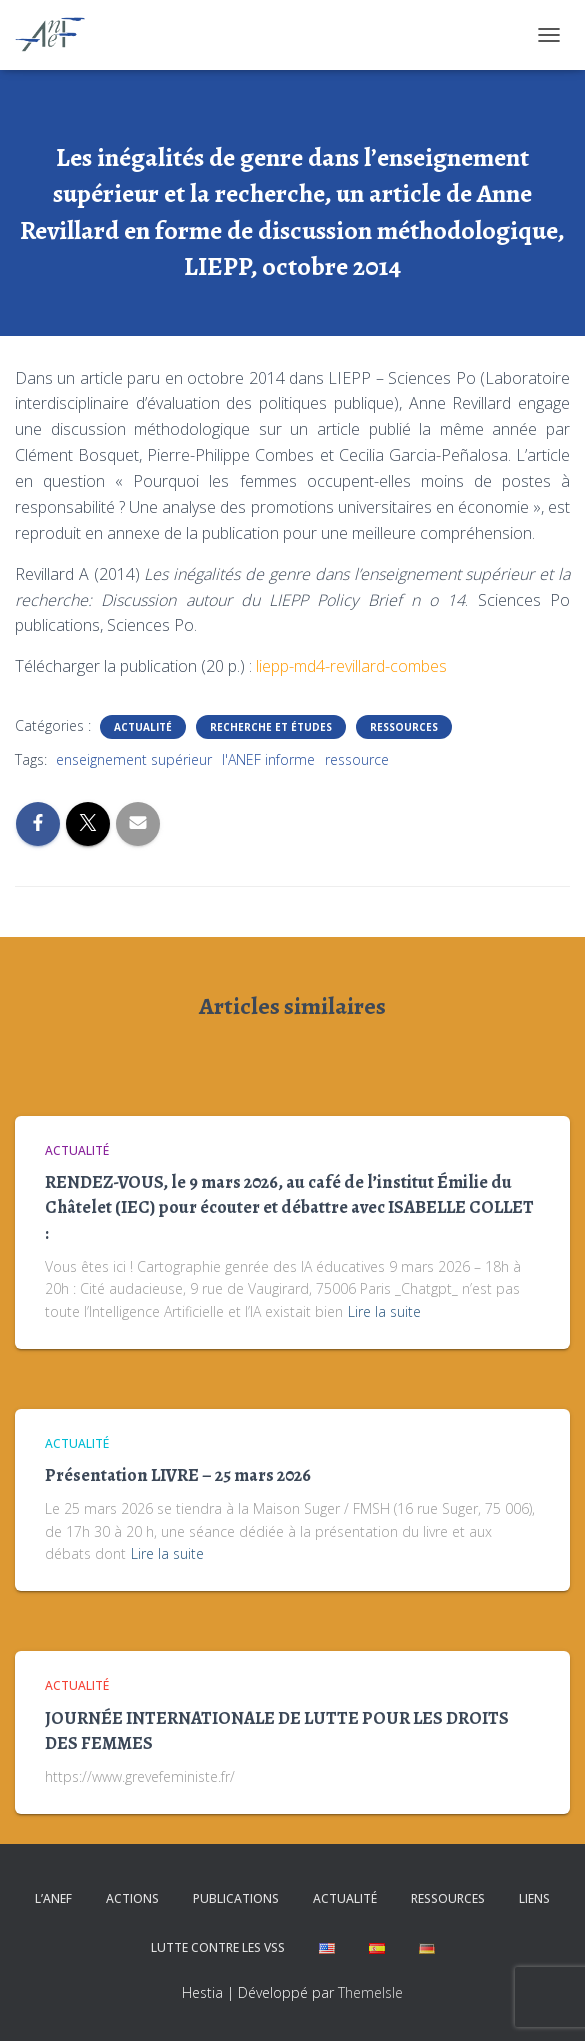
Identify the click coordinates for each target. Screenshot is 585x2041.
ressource (357, 759)
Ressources (404, 727)
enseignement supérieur (134, 759)
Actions (132, 1898)
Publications (236, 1898)
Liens (534, 1898)
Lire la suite (384, 1311)
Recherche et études (271, 727)
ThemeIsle (370, 1992)
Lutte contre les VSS (218, 1947)
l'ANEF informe (268, 759)
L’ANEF (53, 1898)
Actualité (143, 727)
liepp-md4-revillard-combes (351, 666)
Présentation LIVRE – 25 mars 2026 (178, 1475)
